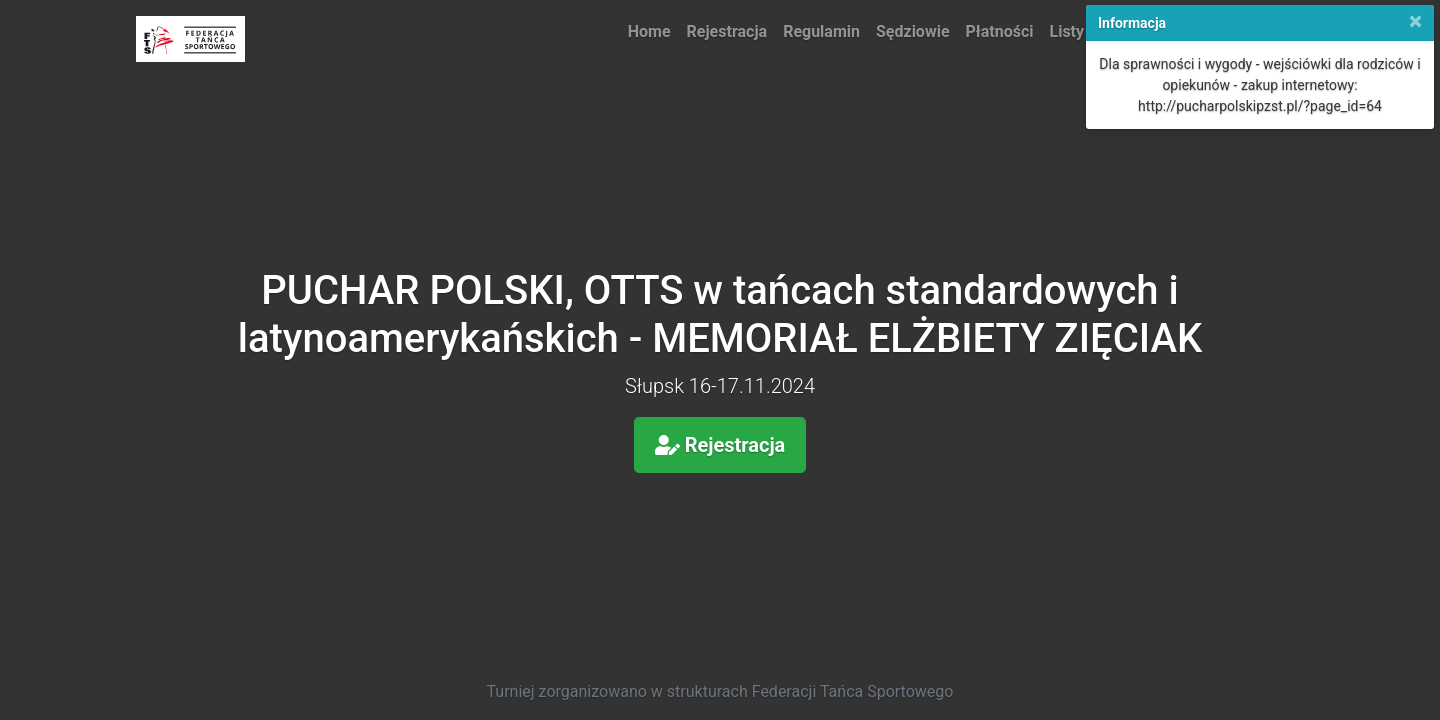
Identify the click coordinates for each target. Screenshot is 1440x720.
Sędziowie (913, 31)
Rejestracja (727, 31)
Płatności (1000, 31)
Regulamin (821, 31)
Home (649, 31)
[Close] (1415, 21)
